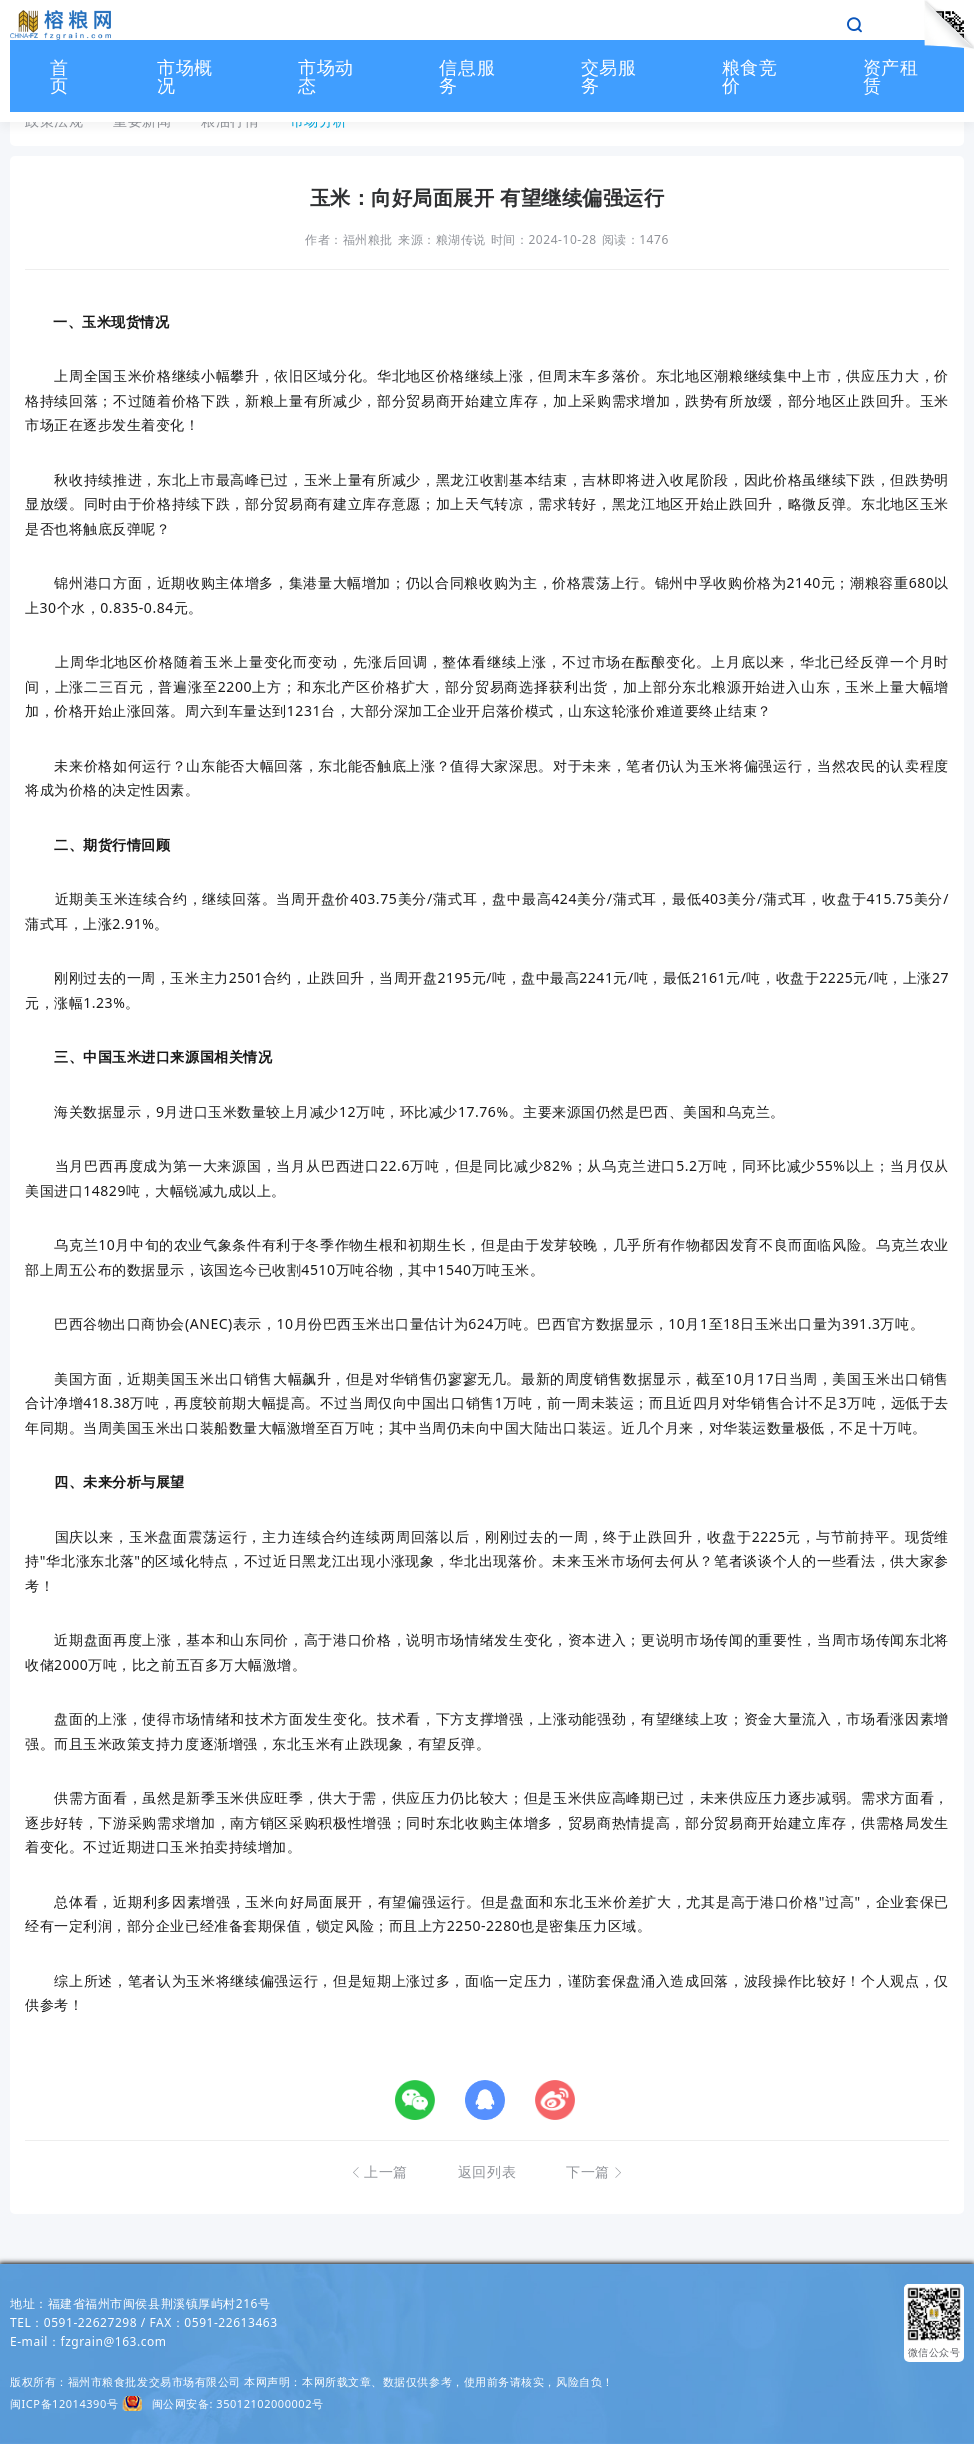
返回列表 (487, 2171)
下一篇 (595, 2172)
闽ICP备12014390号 (64, 2403)
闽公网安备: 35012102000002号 (238, 2403)
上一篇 (379, 2172)
